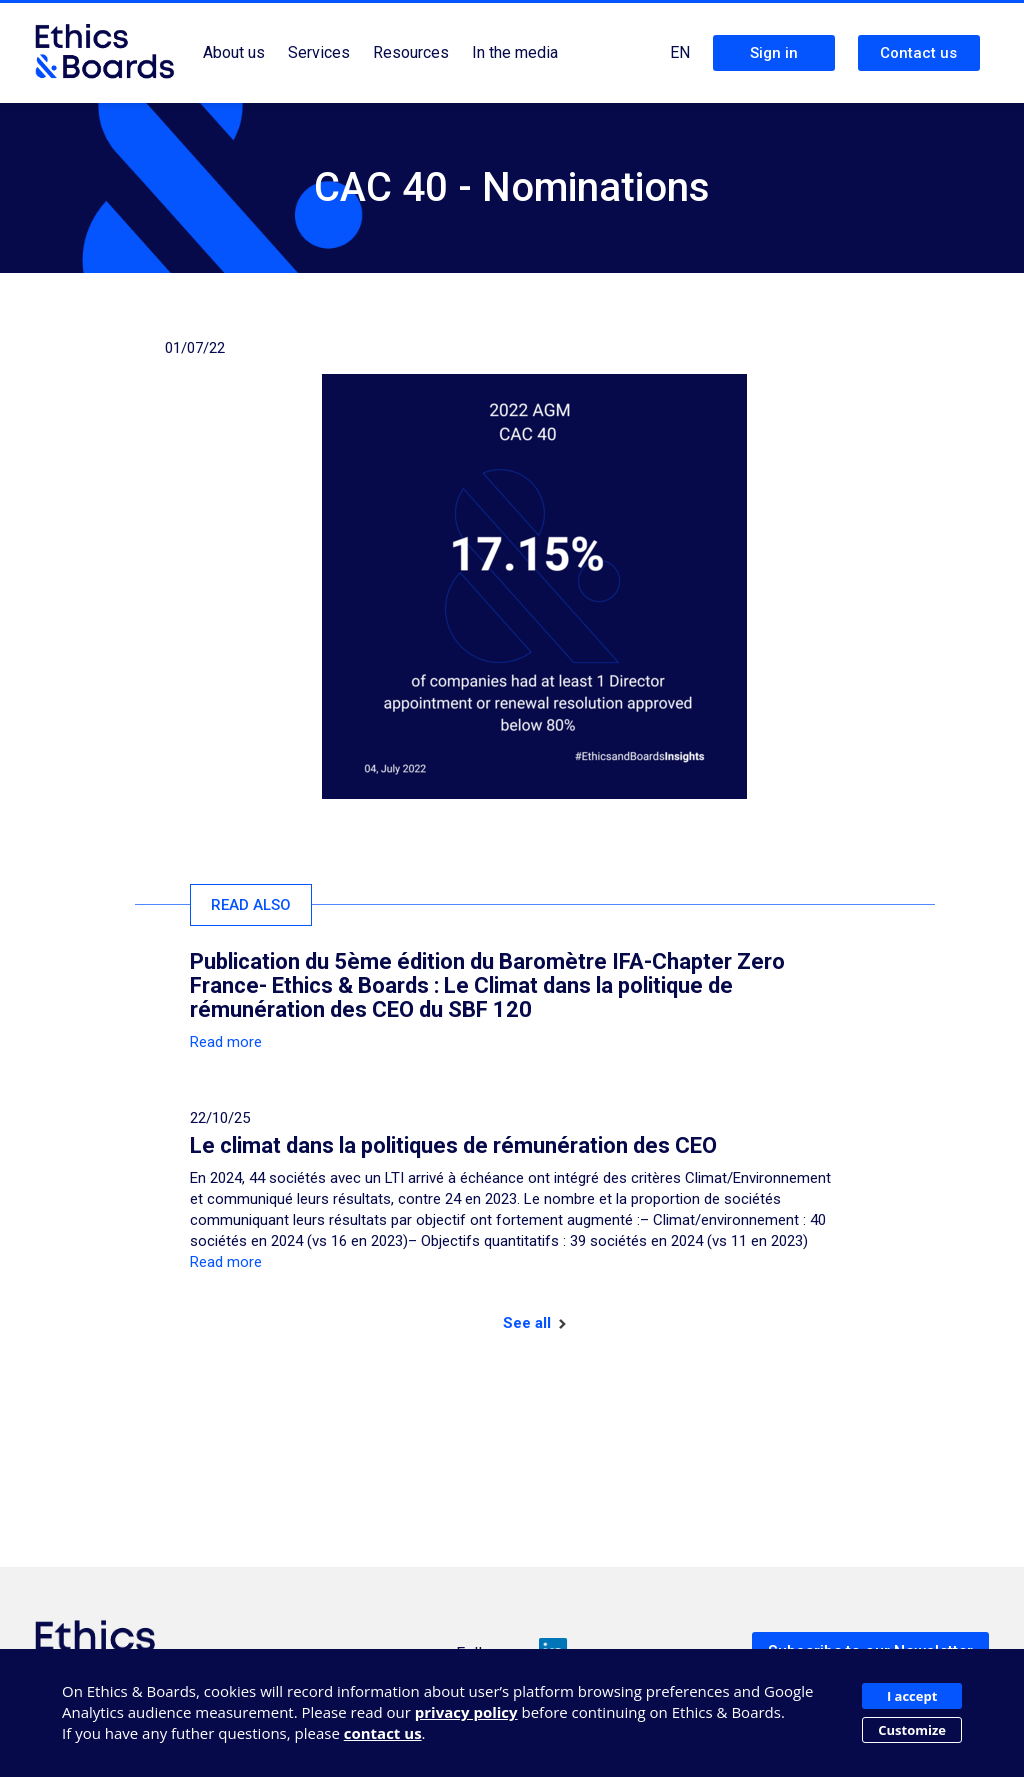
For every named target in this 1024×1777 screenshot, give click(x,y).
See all (534, 1323)
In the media (515, 52)
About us (234, 52)
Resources (411, 52)
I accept (912, 1696)
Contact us (918, 53)
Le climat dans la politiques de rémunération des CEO (453, 1145)
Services (319, 52)
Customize (912, 1730)
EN (680, 52)
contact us (383, 1733)
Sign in (774, 53)
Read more (226, 1042)
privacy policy (466, 1712)
